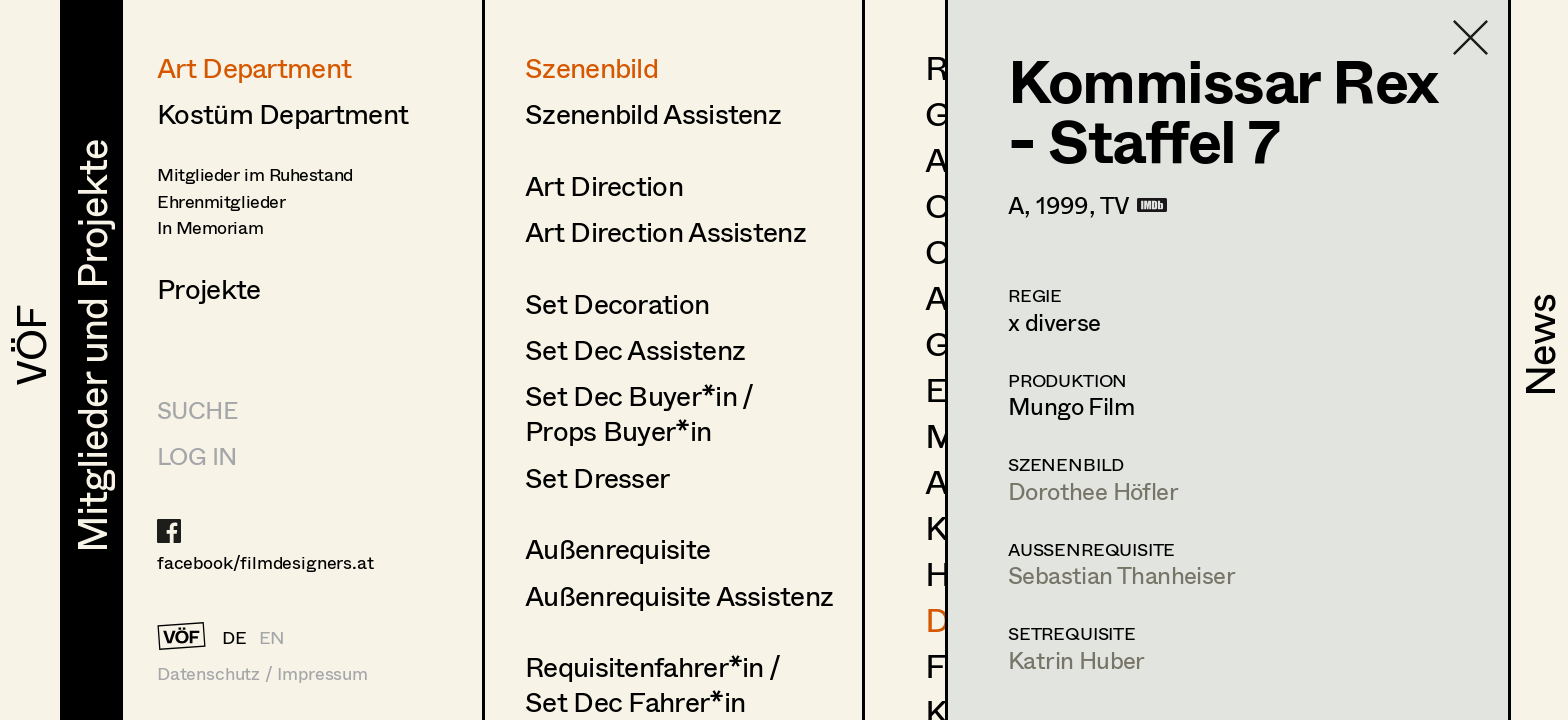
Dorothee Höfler (1093, 490)
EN (272, 637)
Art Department (254, 67)
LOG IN (196, 455)
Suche (197, 409)
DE (234, 637)
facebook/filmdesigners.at (265, 562)
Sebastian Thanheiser (1121, 574)
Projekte (208, 288)
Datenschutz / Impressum (262, 673)
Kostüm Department (282, 113)
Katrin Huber (1076, 659)
